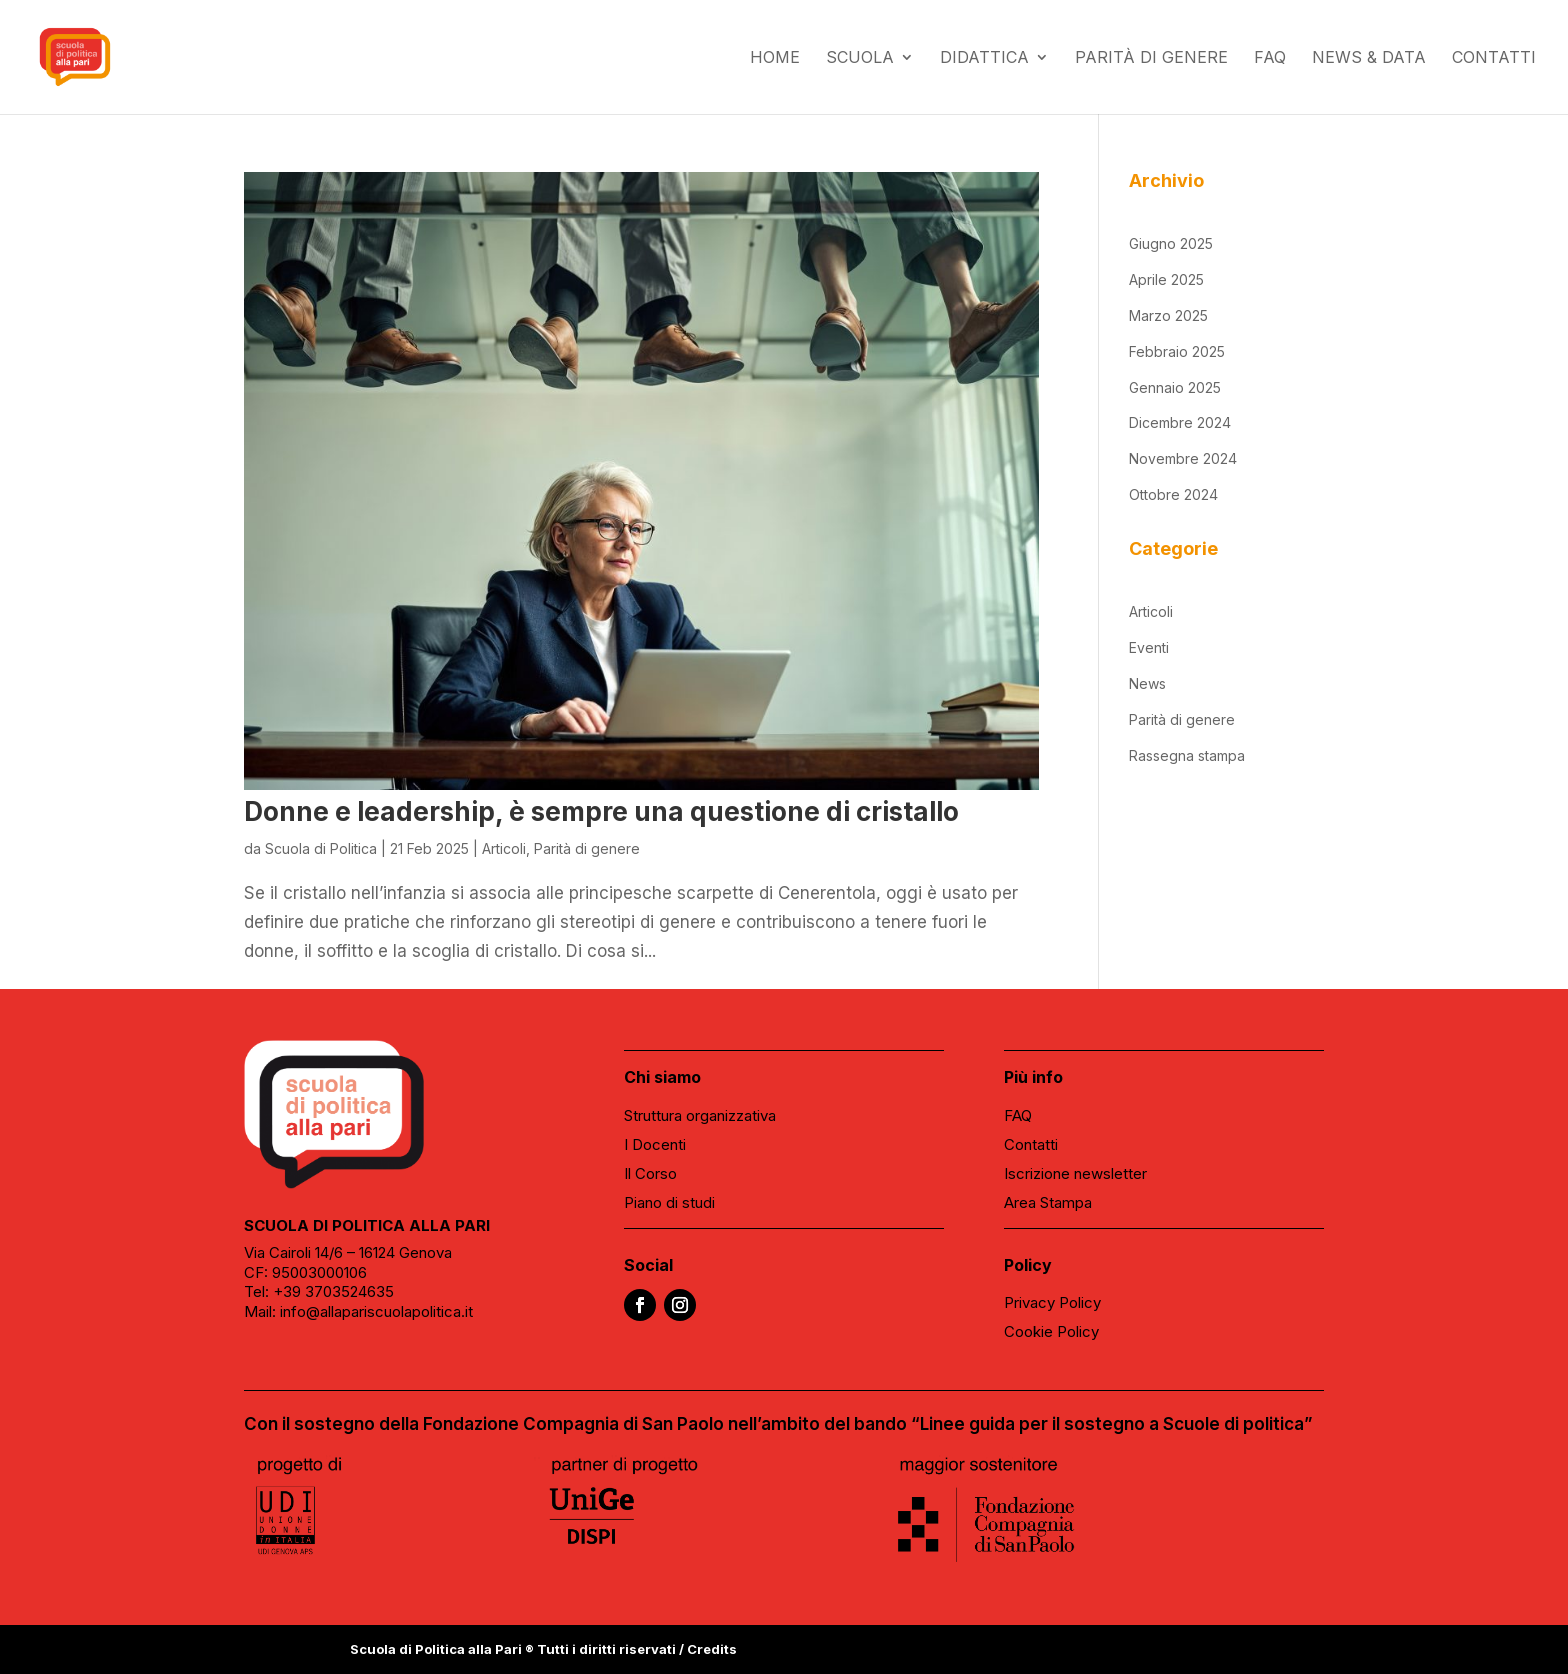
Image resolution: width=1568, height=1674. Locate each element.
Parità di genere (1151, 58)
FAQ (1270, 58)
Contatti (1494, 58)
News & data (1369, 58)
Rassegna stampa (1187, 755)
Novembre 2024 (1183, 458)
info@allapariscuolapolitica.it (376, 1311)
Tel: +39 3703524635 (319, 1291)
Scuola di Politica (321, 848)
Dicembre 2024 (1180, 422)
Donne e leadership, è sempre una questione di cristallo (601, 811)
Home (775, 58)
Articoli (504, 848)
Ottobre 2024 (1173, 494)
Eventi (1149, 647)
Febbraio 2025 (1177, 351)
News (1147, 683)
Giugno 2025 (1171, 243)
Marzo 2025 (1168, 315)
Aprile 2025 (1166, 279)
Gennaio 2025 (1175, 387)
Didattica (984, 58)
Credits (712, 1649)
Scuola (860, 58)
